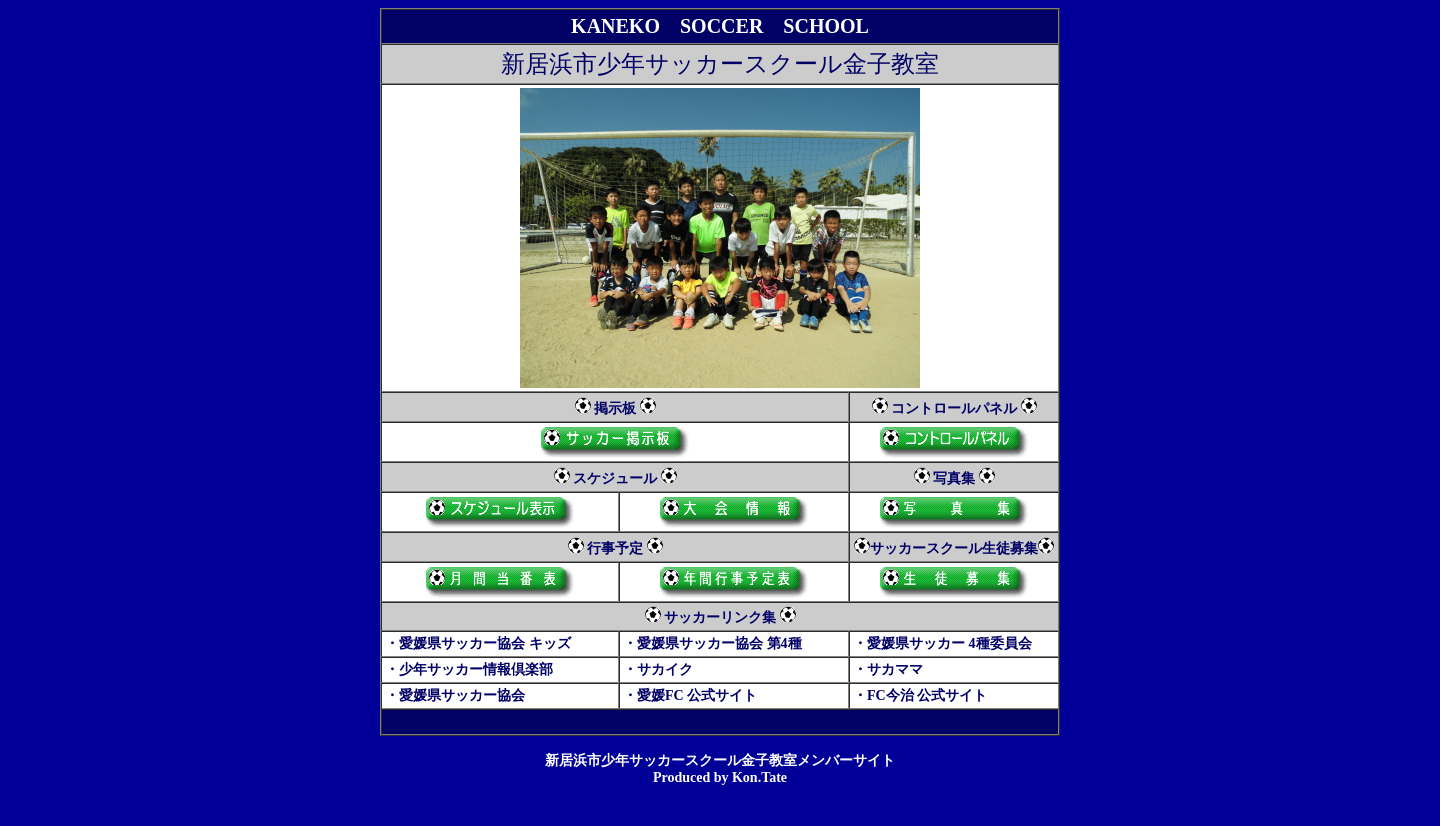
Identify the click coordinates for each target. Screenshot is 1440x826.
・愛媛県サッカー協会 (455, 695)
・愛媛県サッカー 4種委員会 (942, 643)
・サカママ (888, 669)
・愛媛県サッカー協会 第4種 (712, 643)
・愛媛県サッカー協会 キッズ (478, 643)
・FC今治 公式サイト (920, 695)
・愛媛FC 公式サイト (690, 695)
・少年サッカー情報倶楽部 (469, 669)
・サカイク (658, 669)
